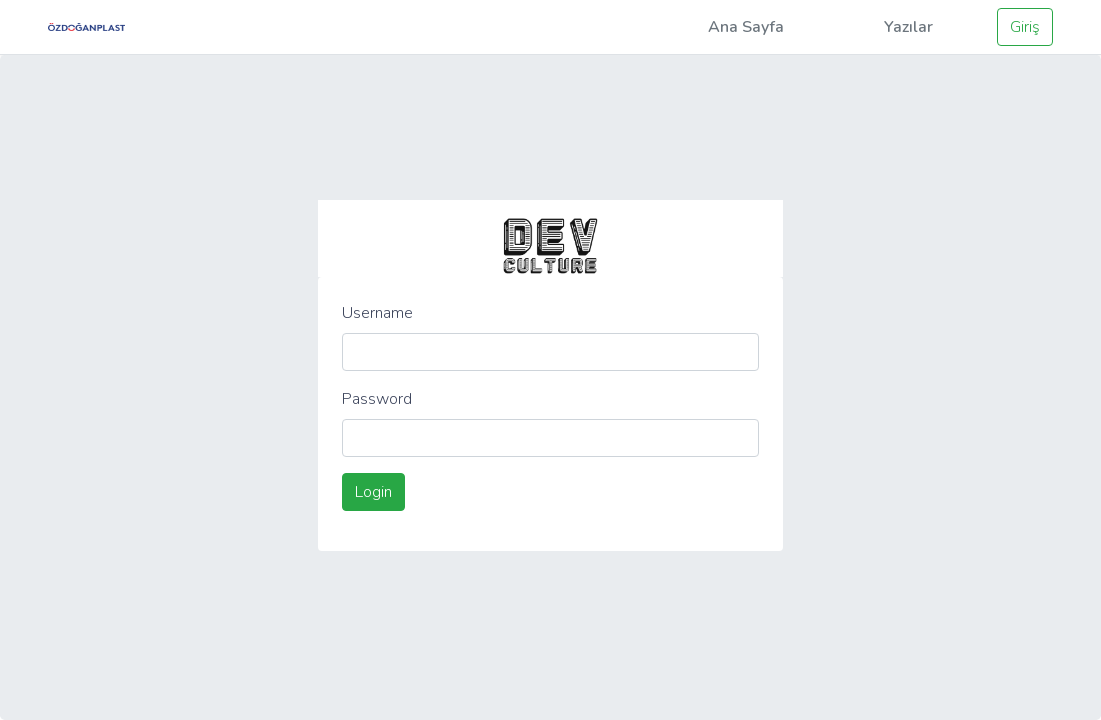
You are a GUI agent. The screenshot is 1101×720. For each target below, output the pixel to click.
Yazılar (908, 27)
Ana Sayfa (746, 27)
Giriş (1025, 27)
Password (377, 399)
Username (377, 313)
